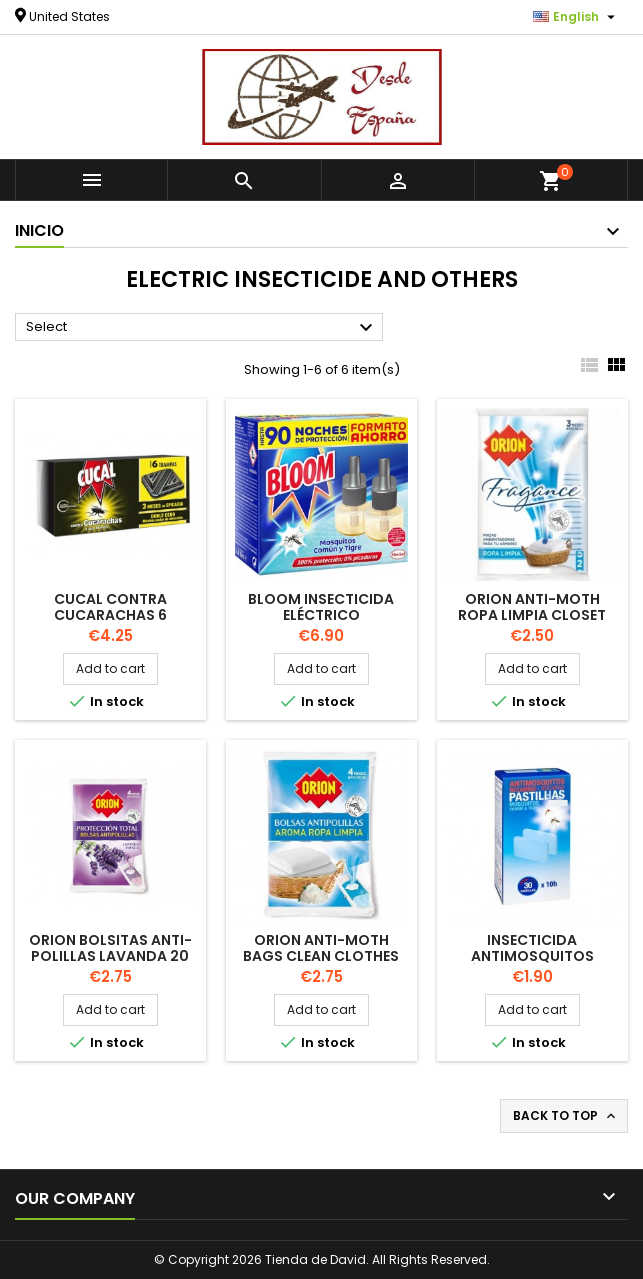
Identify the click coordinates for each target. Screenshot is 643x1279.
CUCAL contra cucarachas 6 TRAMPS (110, 615)
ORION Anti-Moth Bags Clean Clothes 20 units (321, 956)
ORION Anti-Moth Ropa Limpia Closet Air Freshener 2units (532, 615)
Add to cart (110, 668)
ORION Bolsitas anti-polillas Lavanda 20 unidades (110, 956)
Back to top (566, 1116)
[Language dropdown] (576, 17)
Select (202, 328)
